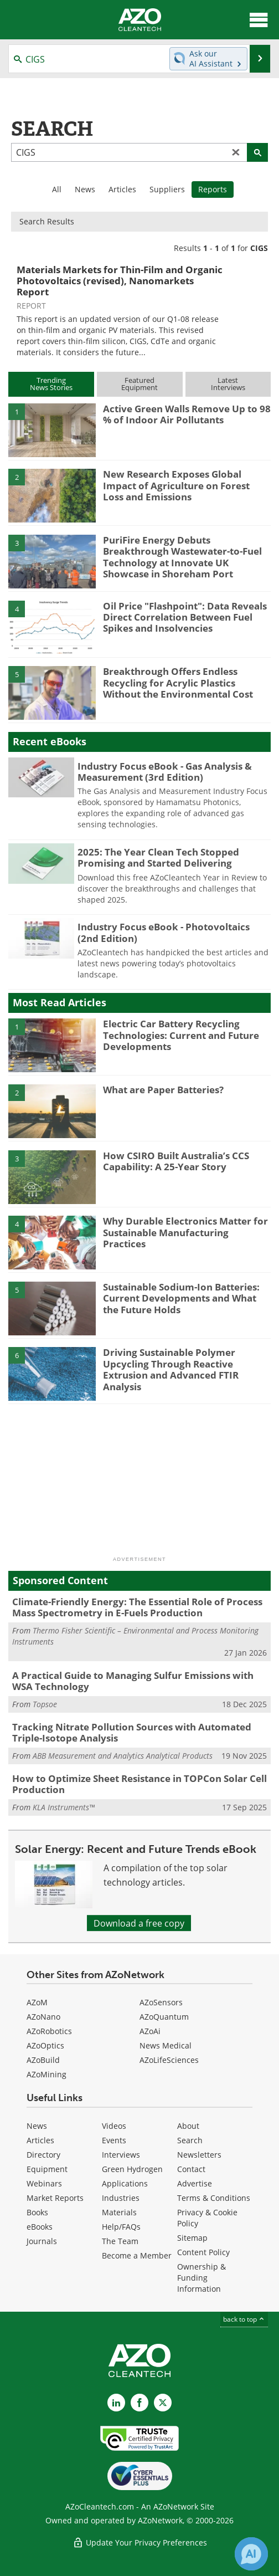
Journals (42, 2241)
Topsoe (45, 1704)
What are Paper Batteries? (163, 1089)
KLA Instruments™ (64, 1807)
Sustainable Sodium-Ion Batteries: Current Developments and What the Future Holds (181, 1298)
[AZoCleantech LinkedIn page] (116, 2402)
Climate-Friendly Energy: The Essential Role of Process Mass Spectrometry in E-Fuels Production (137, 1607)
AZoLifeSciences (169, 2060)
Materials (119, 2212)
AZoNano (43, 2016)
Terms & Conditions (213, 2198)
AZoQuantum (164, 2016)
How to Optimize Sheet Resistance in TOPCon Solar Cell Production (139, 1784)
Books (37, 2212)
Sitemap (192, 2237)
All (56, 189)
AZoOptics (45, 2045)
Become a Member (137, 2255)
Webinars (44, 2183)
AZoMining (46, 2074)
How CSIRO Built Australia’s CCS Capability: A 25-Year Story (176, 1161)
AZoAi (150, 2031)
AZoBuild (43, 2060)
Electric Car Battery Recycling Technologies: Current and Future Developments (181, 1035)
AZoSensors (161, 2002)
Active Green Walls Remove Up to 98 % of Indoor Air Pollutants (187, 414)
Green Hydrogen (132, 2169)
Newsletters (199, 2154)
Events (114, 2140)
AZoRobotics (49, 2031)
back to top (244, 2318)
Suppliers (167, 189)
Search (190, 2140)
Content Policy (203, 2252)
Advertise (194, 2183)
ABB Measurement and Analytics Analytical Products (123, 1755)
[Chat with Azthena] (251, 2553)
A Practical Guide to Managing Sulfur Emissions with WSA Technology (133, 1681)
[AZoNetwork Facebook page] (139, 2402)
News (85, 189)
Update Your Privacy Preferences (140, 2542)
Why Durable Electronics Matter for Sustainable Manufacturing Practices (185, 1232)
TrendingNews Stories (51, 383)
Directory (43, 2154)
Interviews (121, 2154)
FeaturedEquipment (139, 383)
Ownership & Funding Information (201, 2277)
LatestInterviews (228, 383)
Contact (191, 2169)
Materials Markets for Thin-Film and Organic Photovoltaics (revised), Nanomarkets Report (120, 280)
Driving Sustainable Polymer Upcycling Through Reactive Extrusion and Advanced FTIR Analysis (171, 1369)
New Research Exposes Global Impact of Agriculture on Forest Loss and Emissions (176, 485)
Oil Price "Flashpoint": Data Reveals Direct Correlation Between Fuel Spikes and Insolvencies (185, 617)
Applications (125, 2183)
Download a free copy (139, 1923)
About (188, 2126)
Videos (114, 2126)
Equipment (47, 2169)
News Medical (166, 2045)
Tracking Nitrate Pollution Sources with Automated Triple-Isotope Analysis (131, 1732)
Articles (122, 189)
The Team (120, 2241)
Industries (121, 2198)
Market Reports (55, 2198)
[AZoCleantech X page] (163, 2402)
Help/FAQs (121, 2226)
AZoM (37, 2002)
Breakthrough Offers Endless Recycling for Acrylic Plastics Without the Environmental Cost (178, 682)
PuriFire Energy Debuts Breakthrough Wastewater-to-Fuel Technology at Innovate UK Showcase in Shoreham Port (182, 557)
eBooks (40, 2226)
